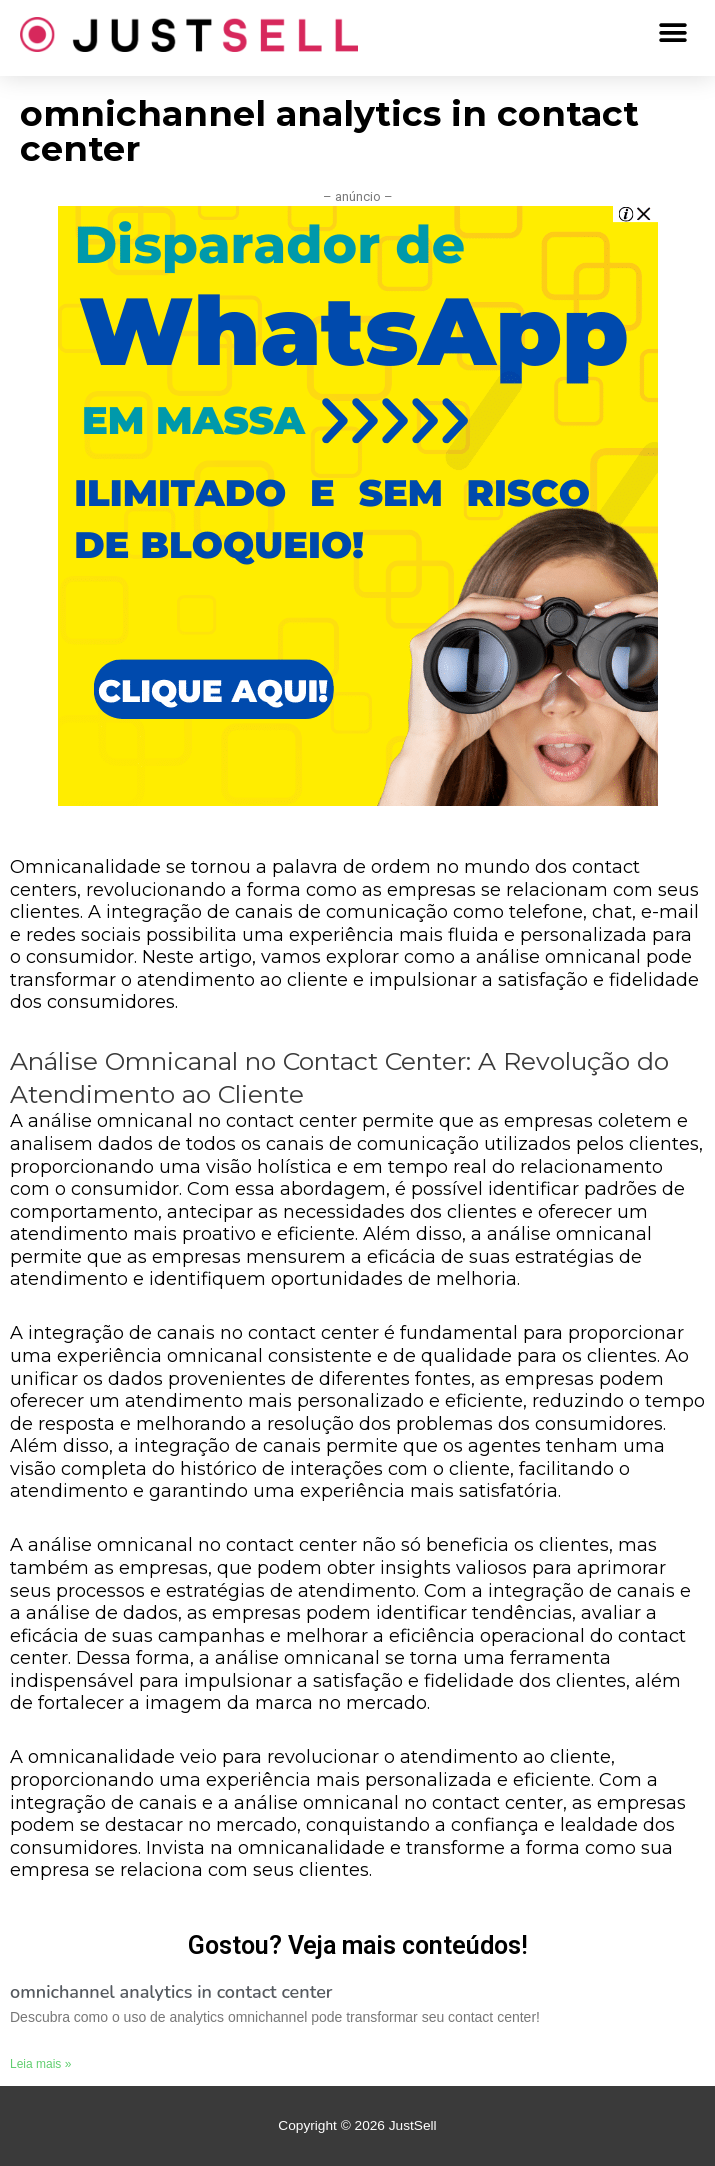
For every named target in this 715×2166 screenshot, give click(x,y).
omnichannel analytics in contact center (171, 1992)
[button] (672, 32)
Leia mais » (40, 2064)
